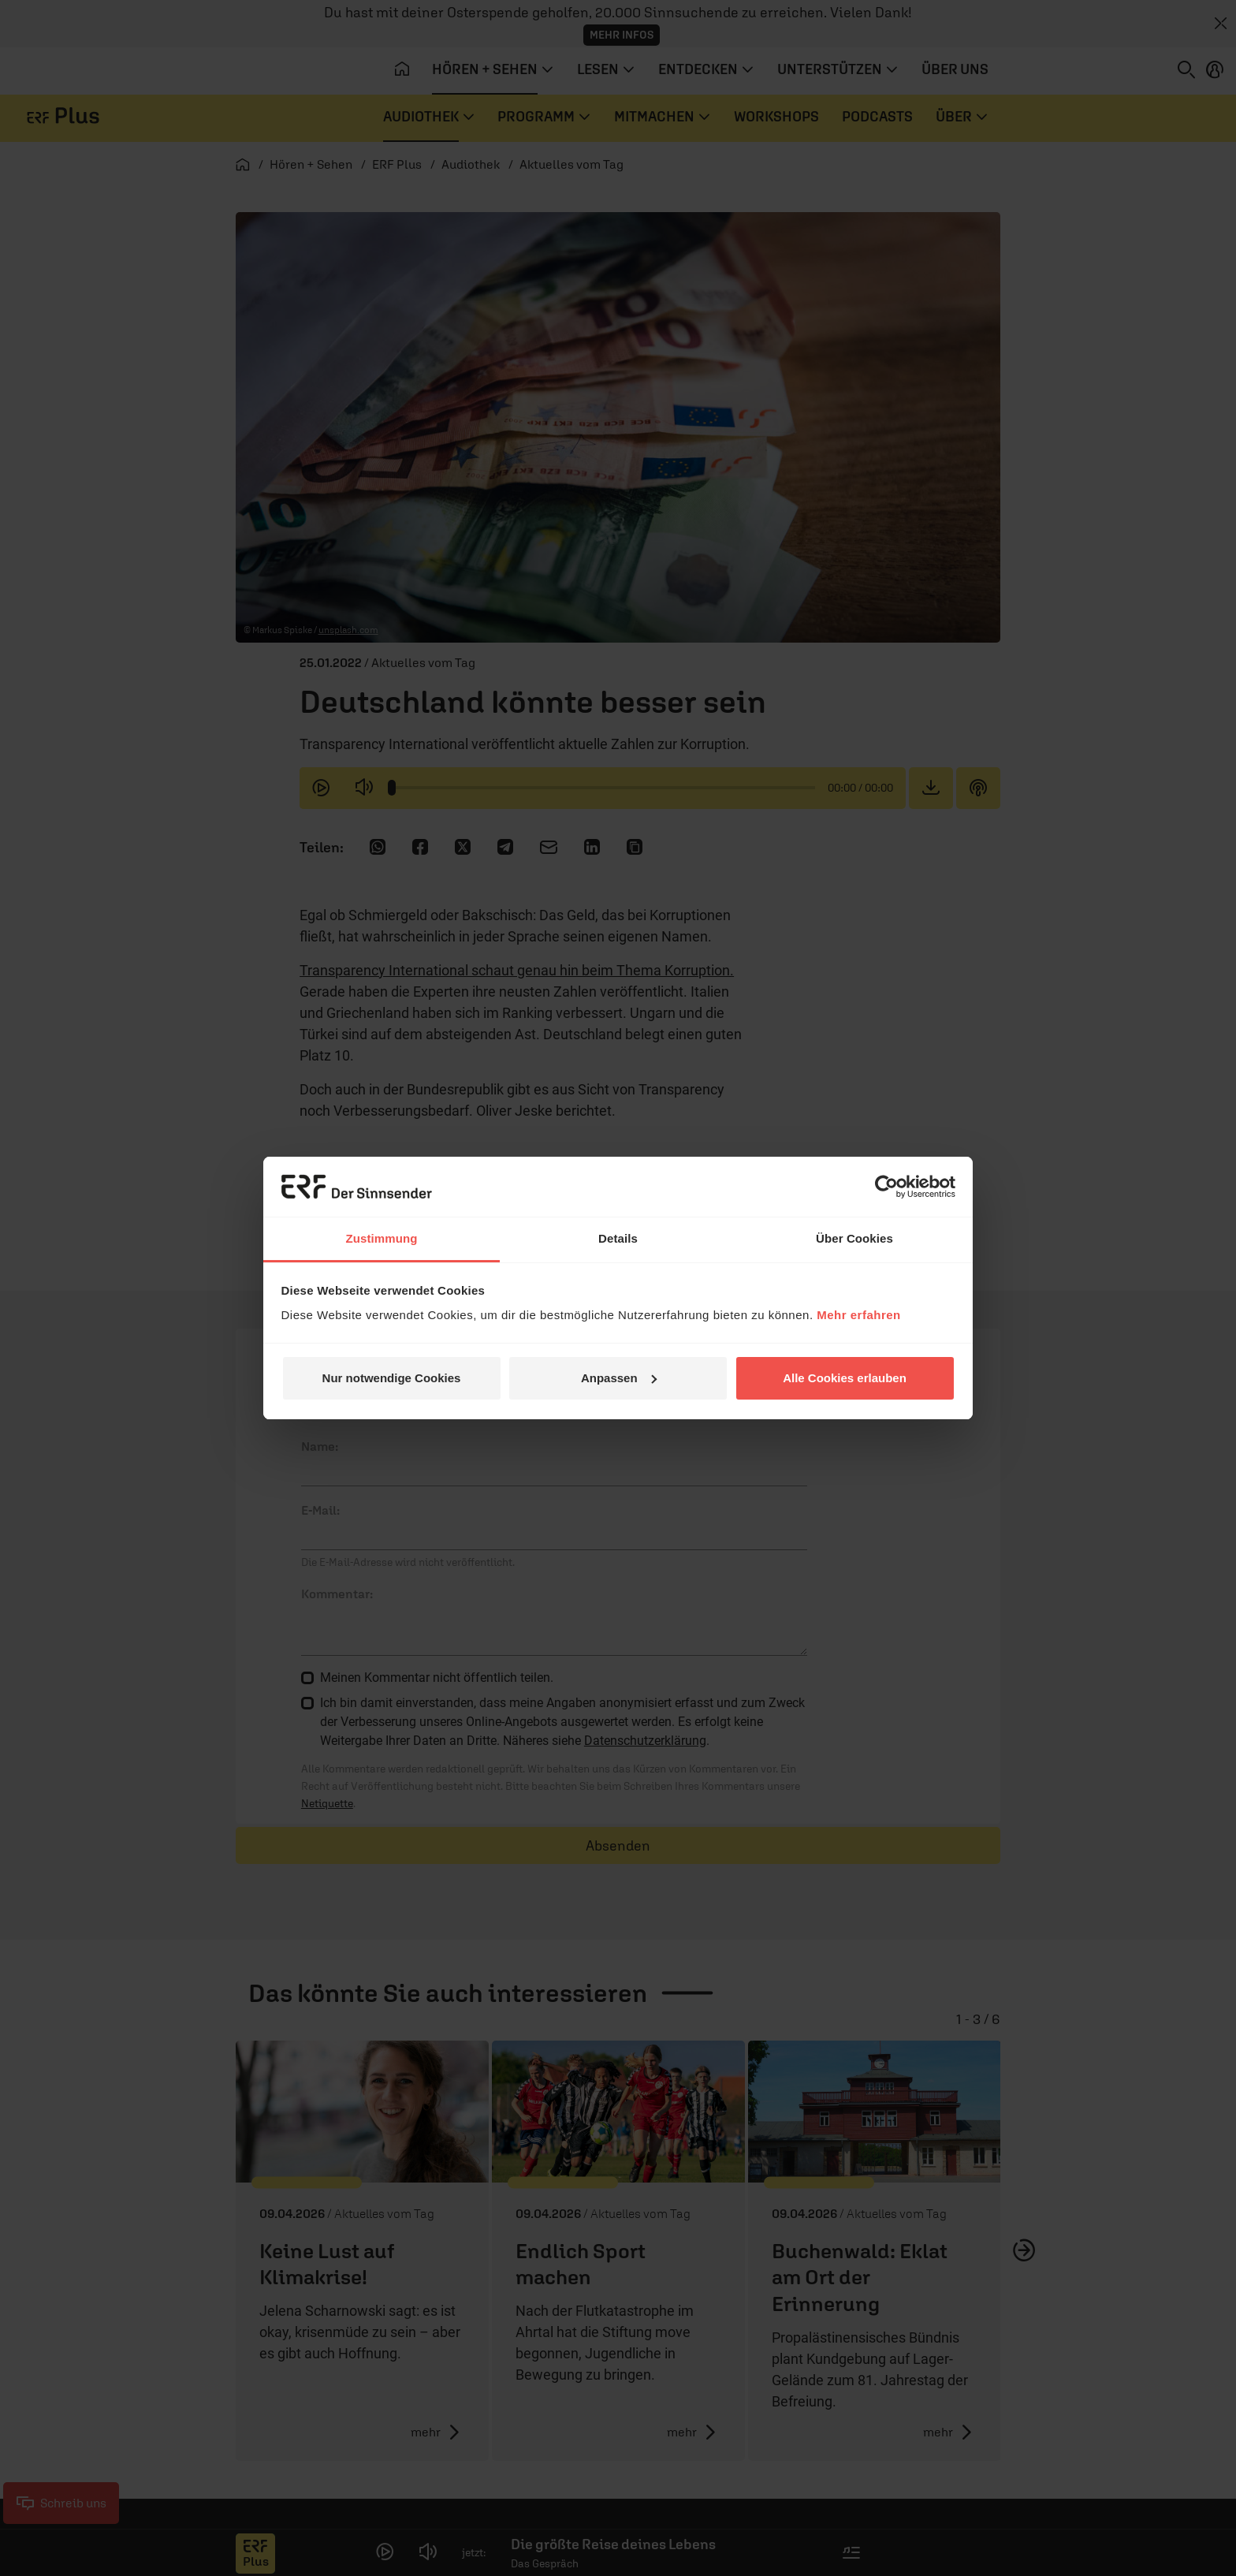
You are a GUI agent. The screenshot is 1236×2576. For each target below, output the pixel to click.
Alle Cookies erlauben (845, 1378)
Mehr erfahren (859, 1315)
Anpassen (619, 1378)
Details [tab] (618, 1238)
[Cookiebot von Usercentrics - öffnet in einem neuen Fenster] (886, 1187)
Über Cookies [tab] (854, 1238)
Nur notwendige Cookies (391, 1378)
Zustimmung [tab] (382, 1238)
